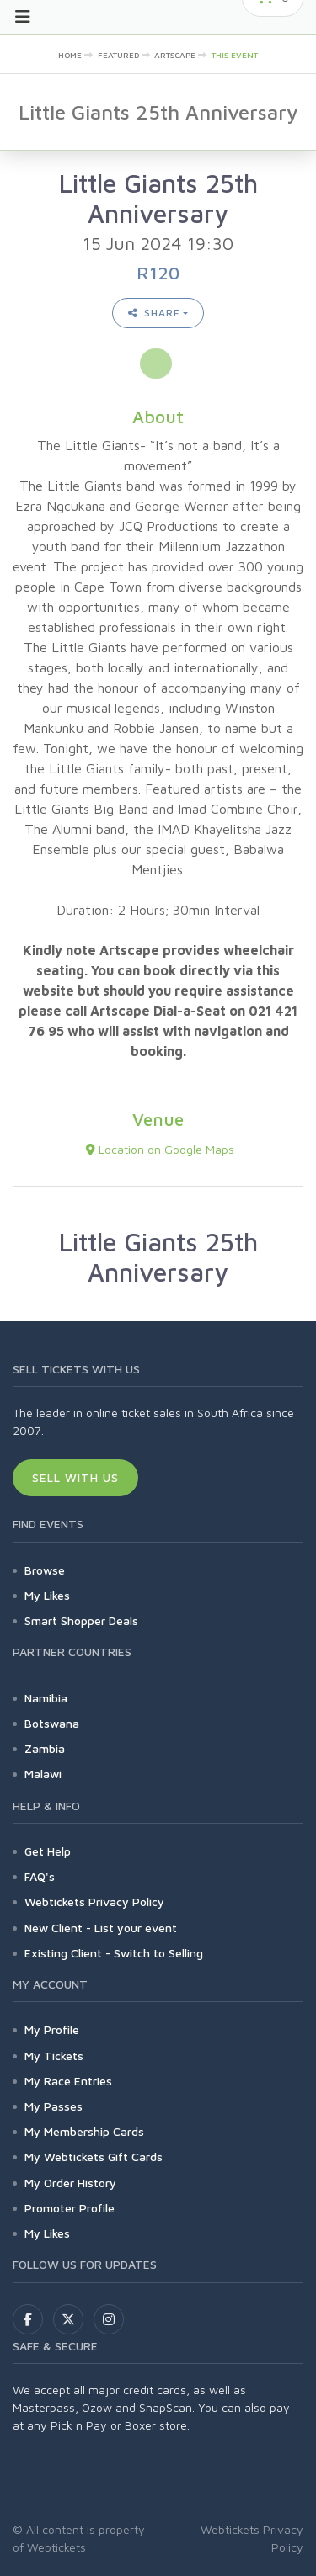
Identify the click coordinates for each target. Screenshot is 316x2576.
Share (154, 312)
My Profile (51, 2029)
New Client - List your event (100, 1927)
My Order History (70, 2182)
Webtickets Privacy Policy (94, 1901)
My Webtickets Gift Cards (93, 2156)
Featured (118, 55)
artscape (174, 55)
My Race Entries (68, 2081)
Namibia (45, 1698)
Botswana (51, 1723)
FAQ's (39, 1876)
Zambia (44, 1748)
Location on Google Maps (160, 1149)
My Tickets (53, 2055)
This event (235, 55)
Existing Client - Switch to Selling (113, 1953)
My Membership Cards (84, 2131)
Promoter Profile (69, 2208)
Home (70, 55)
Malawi (43, 1773)
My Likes (47, 1595)
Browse (44, 1570)
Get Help (47, 1851)
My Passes (53, 2106)
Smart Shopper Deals (81, 1620)
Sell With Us (75, 1477)
